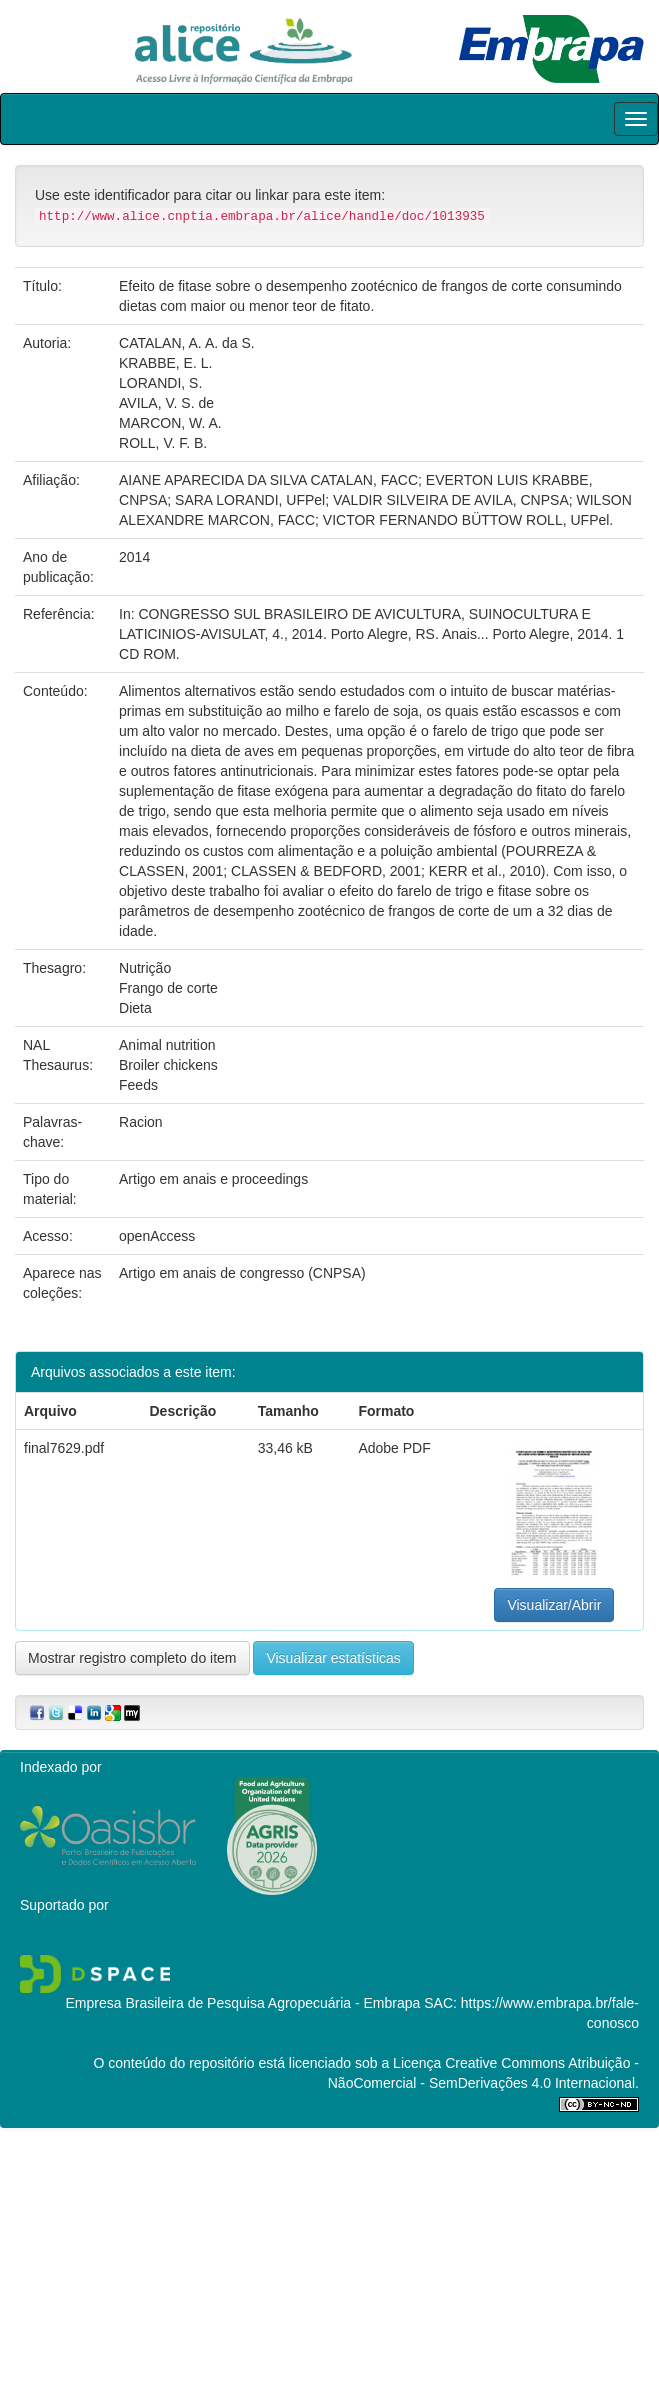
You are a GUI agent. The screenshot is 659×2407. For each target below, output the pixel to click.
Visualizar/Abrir (554, 1605)
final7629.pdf (64, 1448)
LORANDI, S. (160, 383)
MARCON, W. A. (170, 423)
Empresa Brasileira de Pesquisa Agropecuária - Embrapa (242, 2003)
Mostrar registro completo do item (132, 1658)
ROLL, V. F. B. (163, 443)
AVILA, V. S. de (166, 403)
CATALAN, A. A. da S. (187, 343)
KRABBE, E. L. (165, 363)
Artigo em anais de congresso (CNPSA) (242, 1273)
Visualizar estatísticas (333, 1658)
